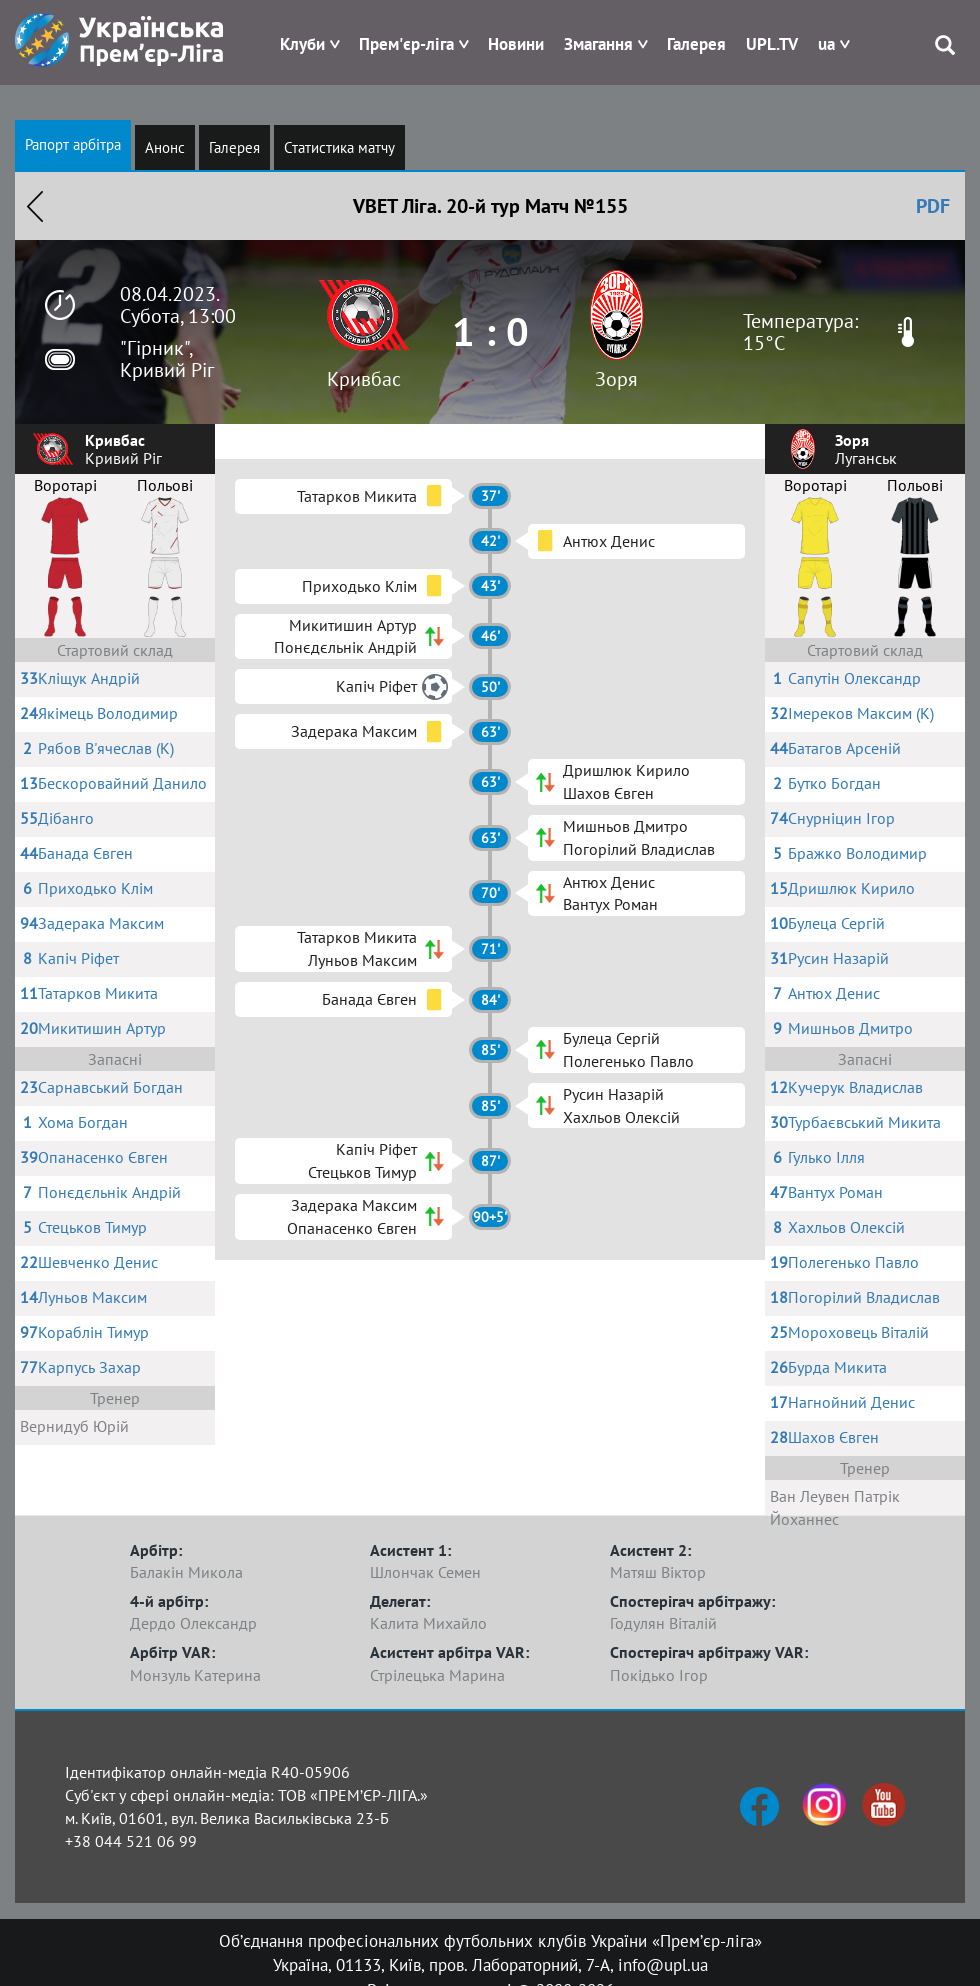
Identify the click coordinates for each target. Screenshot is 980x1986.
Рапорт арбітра (73, 144)
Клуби (302, 44)
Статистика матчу (339, 147)
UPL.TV (772, 44)
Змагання (598, 44)
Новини (516, 44)
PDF (933, 206)
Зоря (616, 379)
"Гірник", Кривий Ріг (167, 359)
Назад (35, 206)
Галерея (696, 44)
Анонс (165, 147)
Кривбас (364, 379)
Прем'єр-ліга (406, 44)
